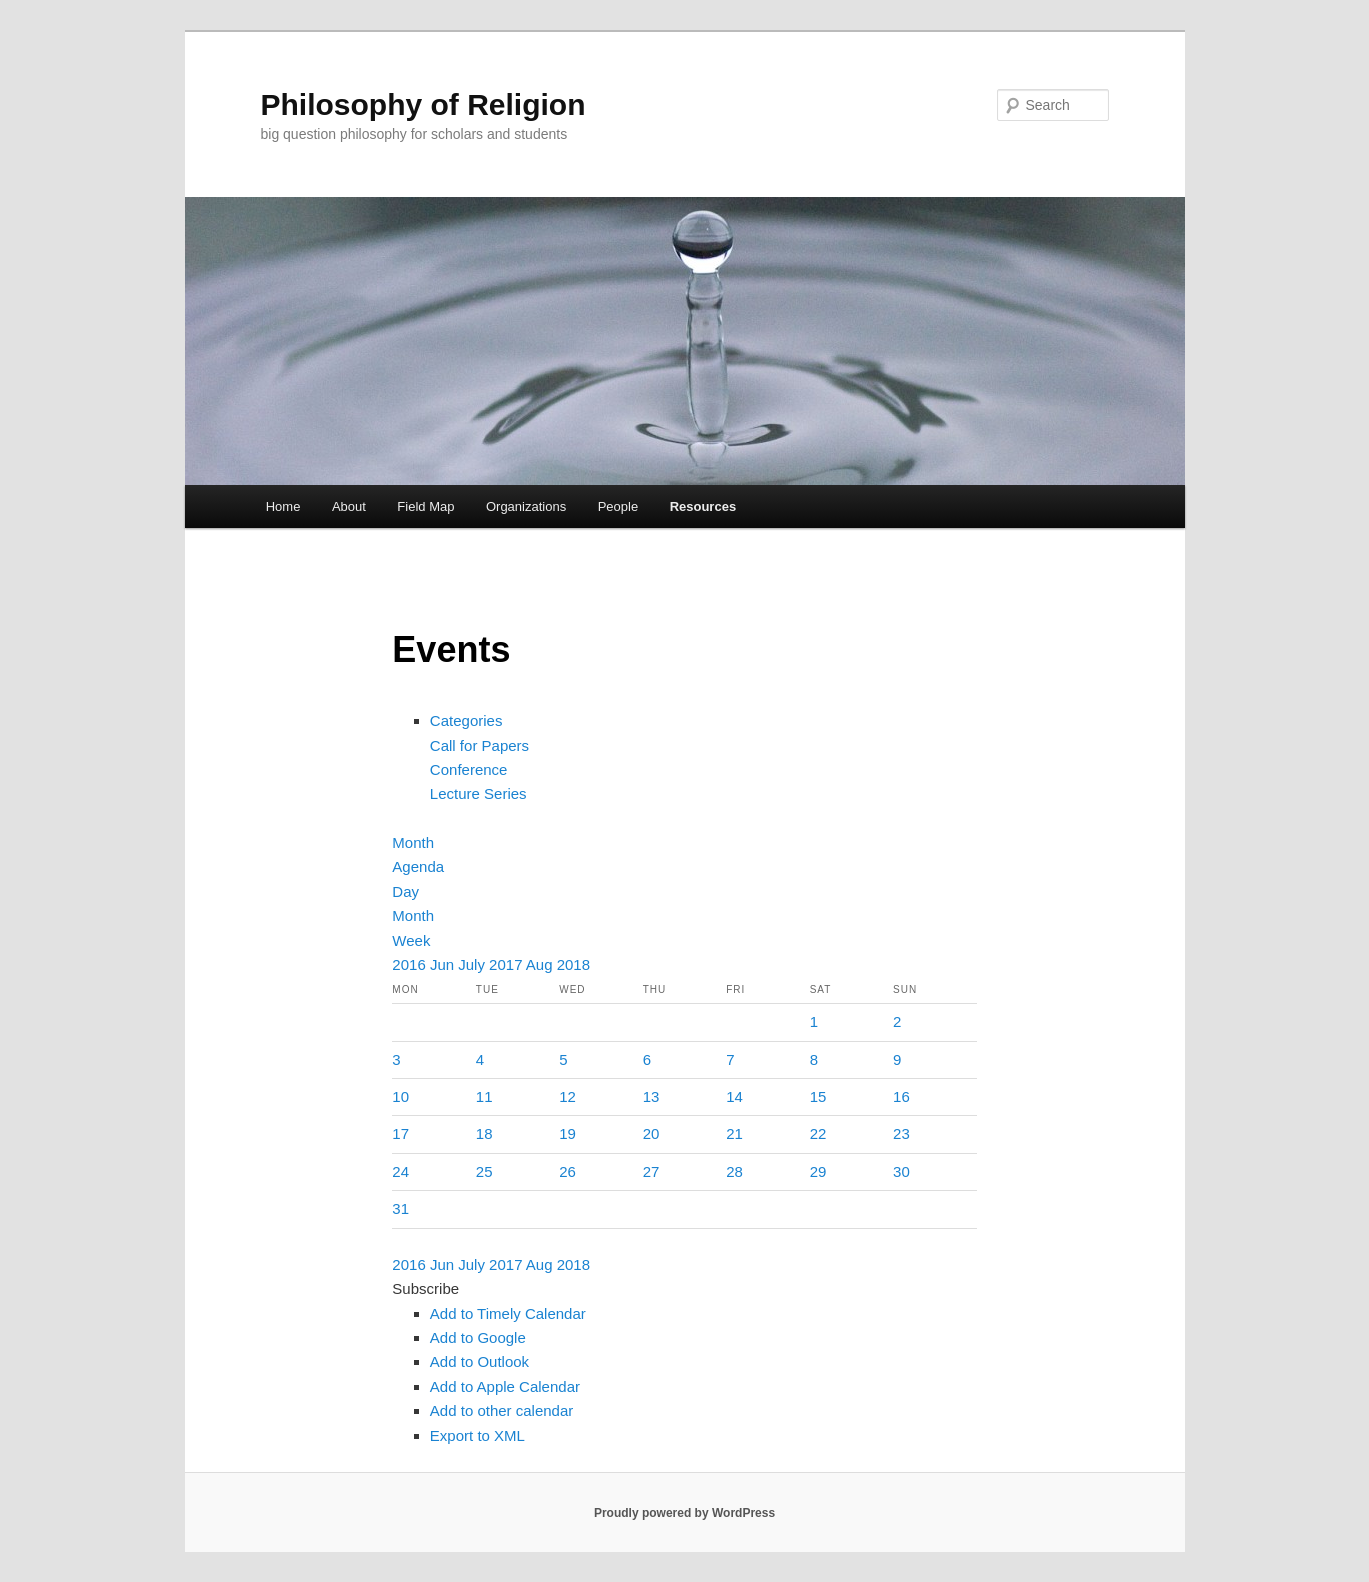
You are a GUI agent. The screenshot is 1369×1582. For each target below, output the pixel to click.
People (618, 506)
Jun (444, 964)
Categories (466, 720)
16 (901, 1096)
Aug (541, 964)
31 (400, 1208)
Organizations (526, 506)
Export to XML (477, 1435)
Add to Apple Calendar (505, 1386)
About (349, 506)
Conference (469, 769)
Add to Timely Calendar (508, 1313)
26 (567, 1171)
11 (484, 1096)
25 (484, 1171)
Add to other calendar (501, 1410)
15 (818, 1096)
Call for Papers (479, 745)
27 (651, 1171)
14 (734, 1096)
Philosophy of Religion (423, 104)
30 (901, 1171)
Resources (703, 506)
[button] (425, 1288)
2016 (411, 964)
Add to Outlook (479, 1361)
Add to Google (478, 1337)
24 (400, 1171)
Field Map (425, 506)
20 (651, 1133)
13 (651, 1096)
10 (400, 1096)
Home (283, 506)
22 (818, 1133)
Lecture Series (478, 793)
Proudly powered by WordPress (684, 1513)
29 (818, 1171)
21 (734, 1133)
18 (484, 1133)
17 (400, 1133)
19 (567, 1133)
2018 (573, 964)
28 (734, 1171)
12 (567, 1096)
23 (901, 1133)
